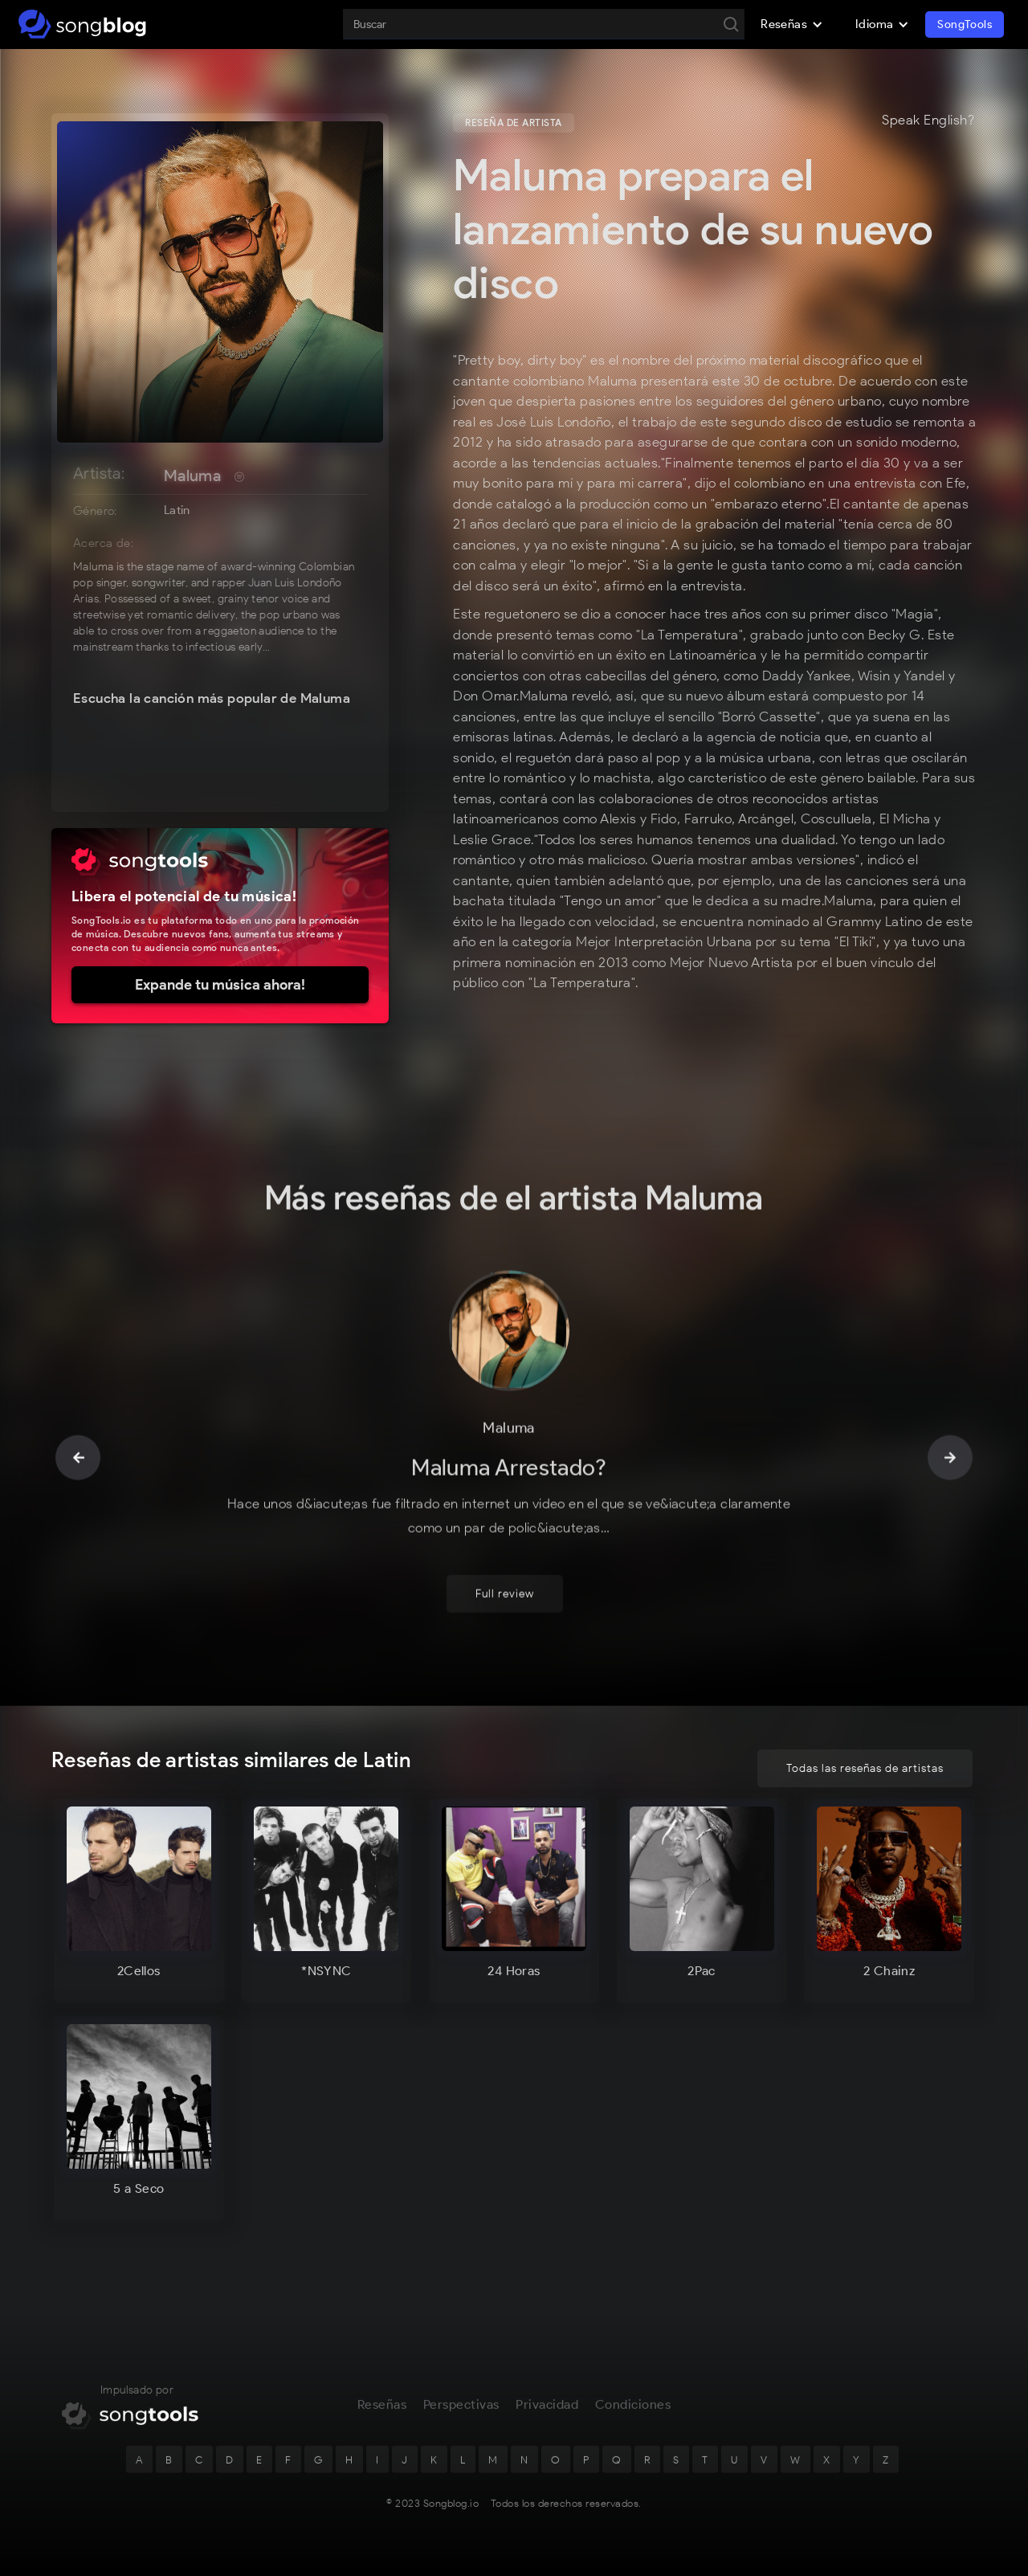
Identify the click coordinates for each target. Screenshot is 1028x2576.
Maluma (192, 475)
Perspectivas (461, 2411)
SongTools (964, 24)
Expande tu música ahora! (220, 985)
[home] (82, 24)
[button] (791, 24)
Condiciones (633, 2411)
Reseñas (382, 2411)
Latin (177, 510)
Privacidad (547, 2411)
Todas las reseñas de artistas (865, 1768)
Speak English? (928, 120)
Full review (504, 1603)
